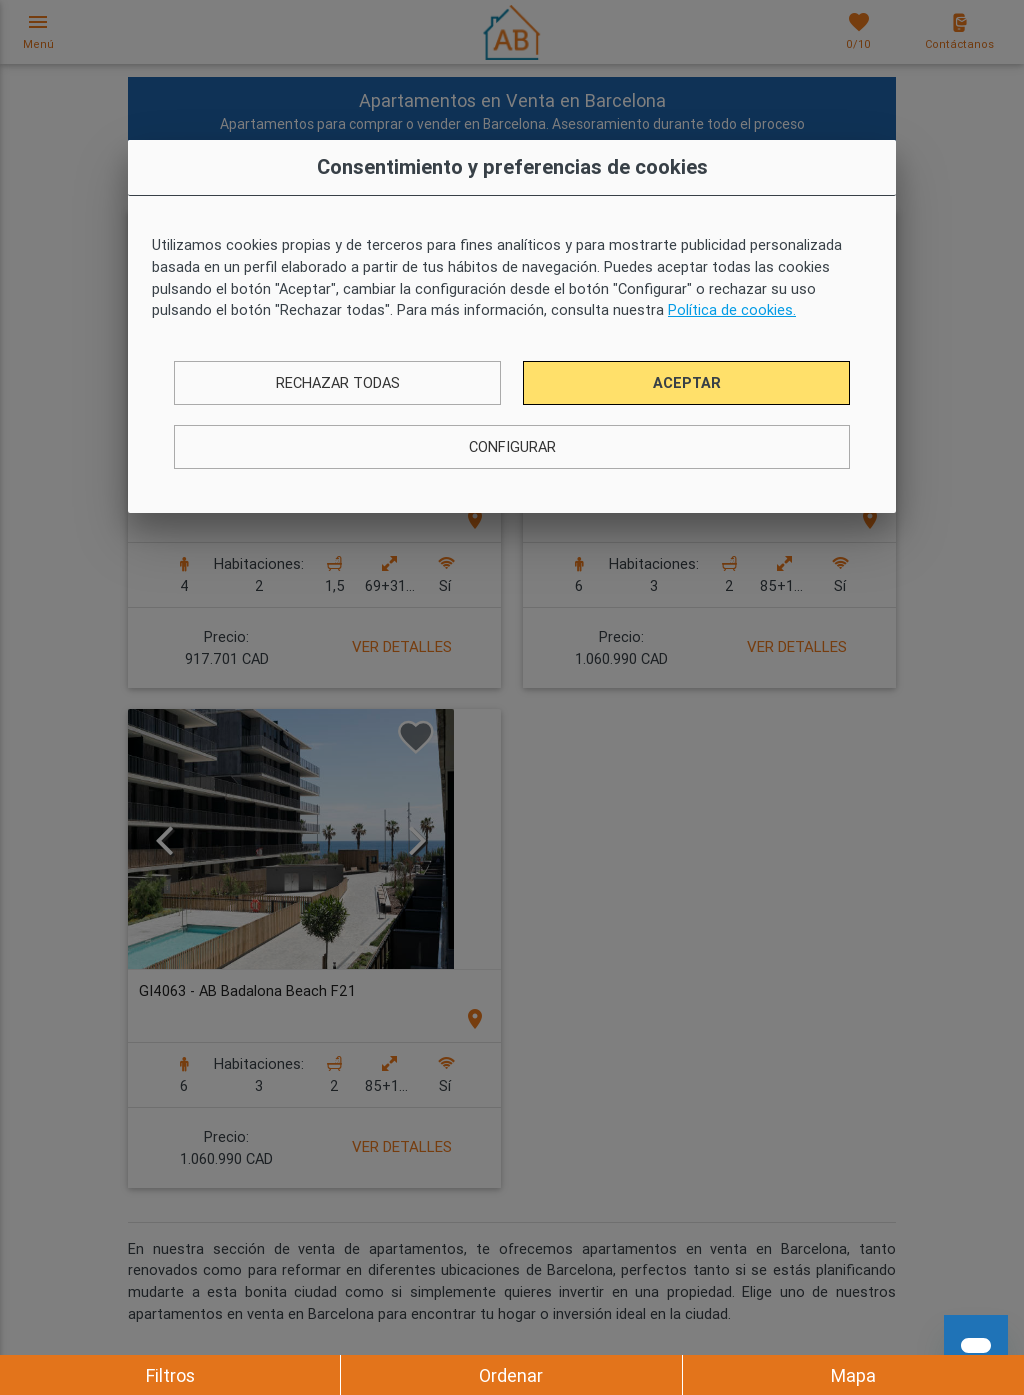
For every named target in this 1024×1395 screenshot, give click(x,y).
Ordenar (511, 1375)
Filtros (170, 1375)
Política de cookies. (732, 309)
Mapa (853, 1375)
